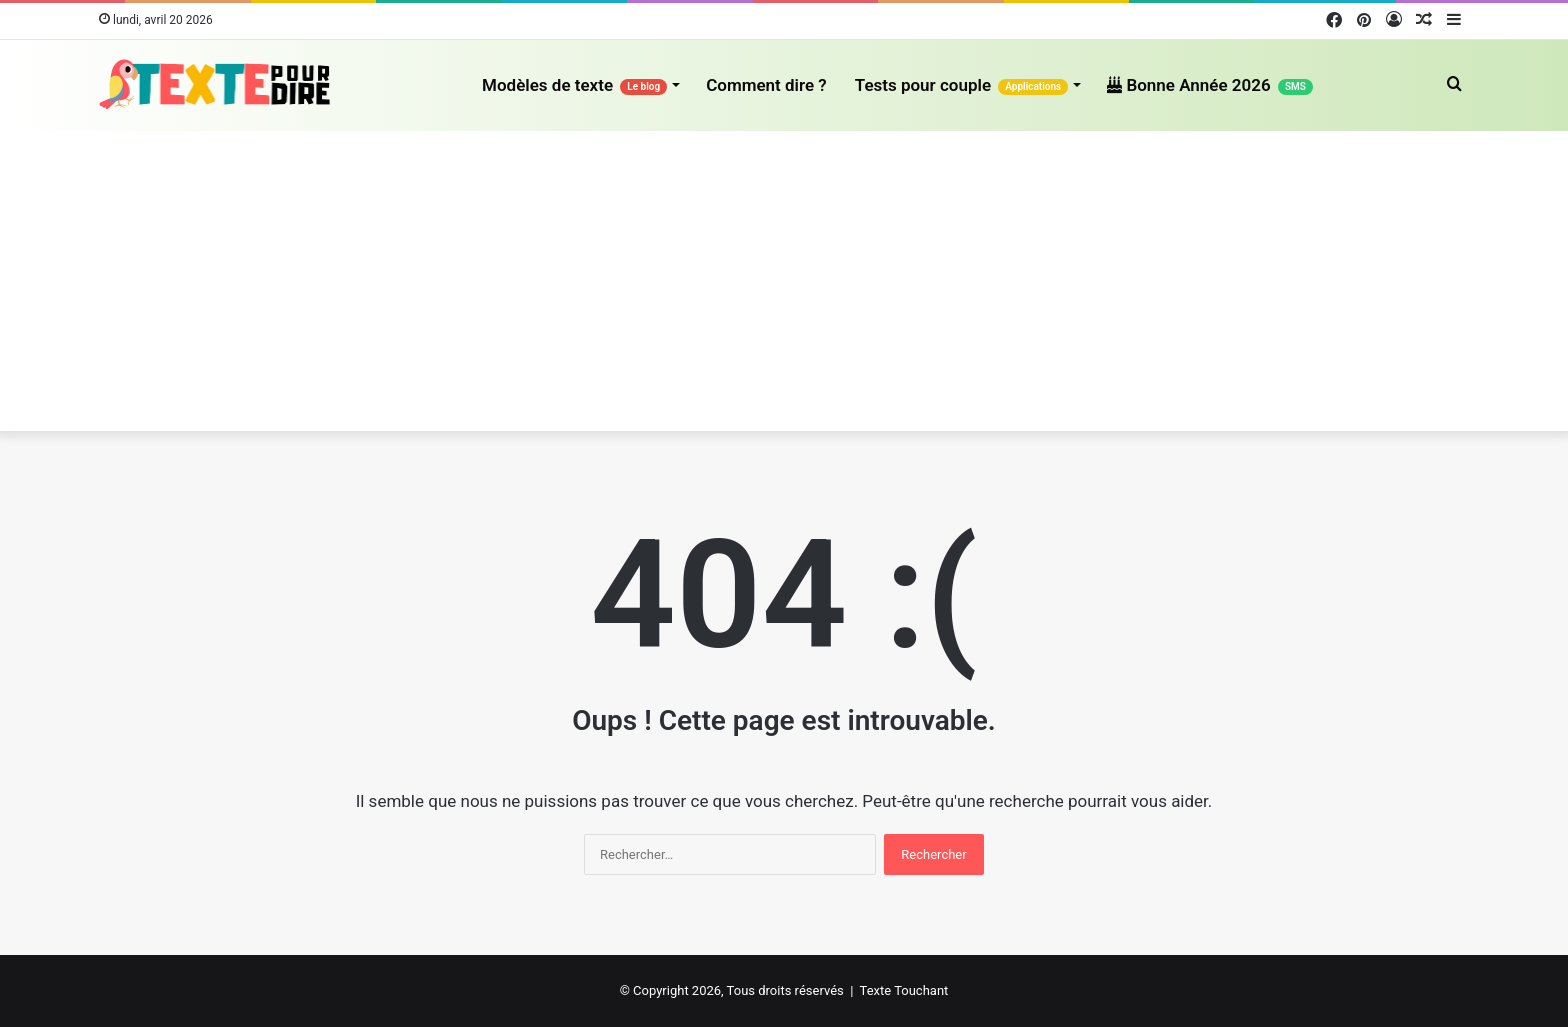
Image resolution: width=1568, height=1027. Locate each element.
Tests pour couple (962, 85)
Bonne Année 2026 (1210, 85)
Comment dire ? (766, 85)
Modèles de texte (574, 85)
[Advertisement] (784, 281)
